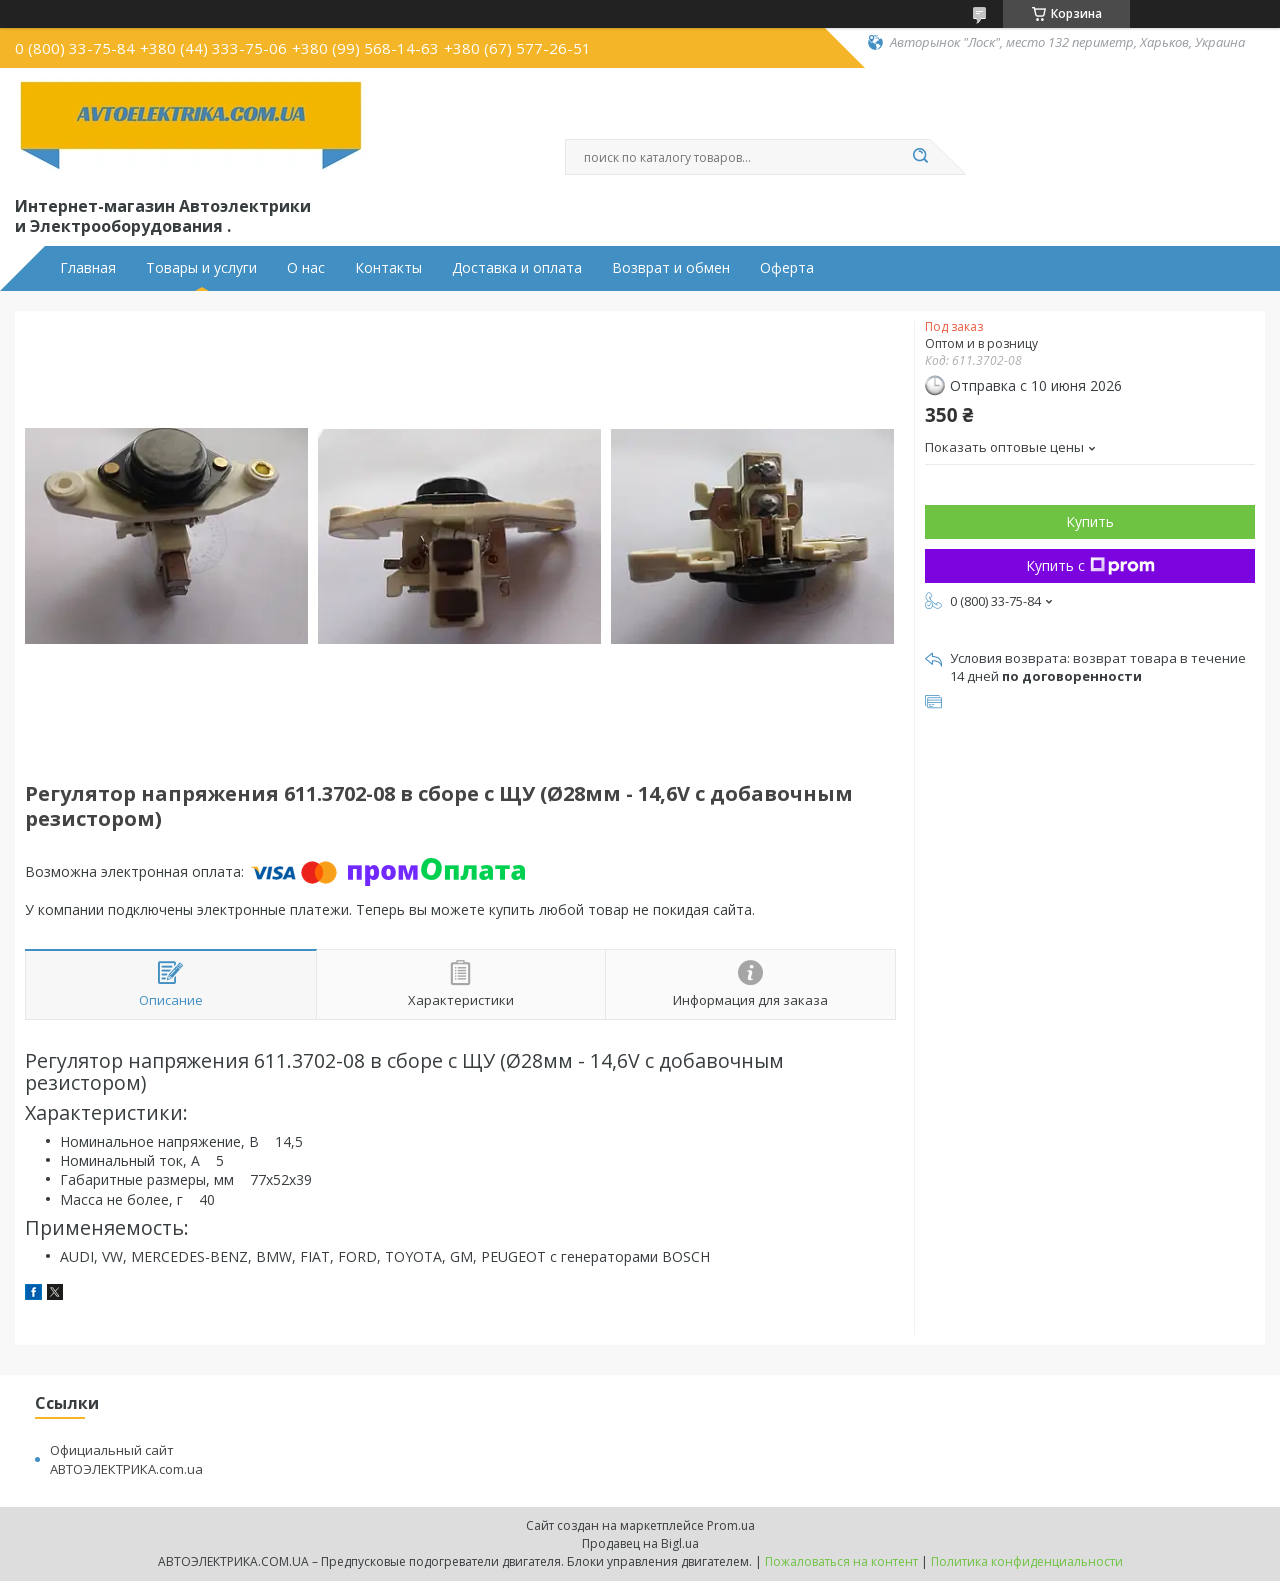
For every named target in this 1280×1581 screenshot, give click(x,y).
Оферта (787, 268)
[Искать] (920, 157)
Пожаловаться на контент (841, 1561)
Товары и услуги (201, 268)
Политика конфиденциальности (1027, 1561)
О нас (306, 268)
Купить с (1090, 565)
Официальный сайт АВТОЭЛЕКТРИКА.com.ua (126, 1459)
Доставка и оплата (517, 268)
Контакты (388, 268)
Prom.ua (731, 1525)
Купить (1090, 521)
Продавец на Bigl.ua (640, 1543)
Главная (88, 268)
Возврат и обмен (671, 268)
